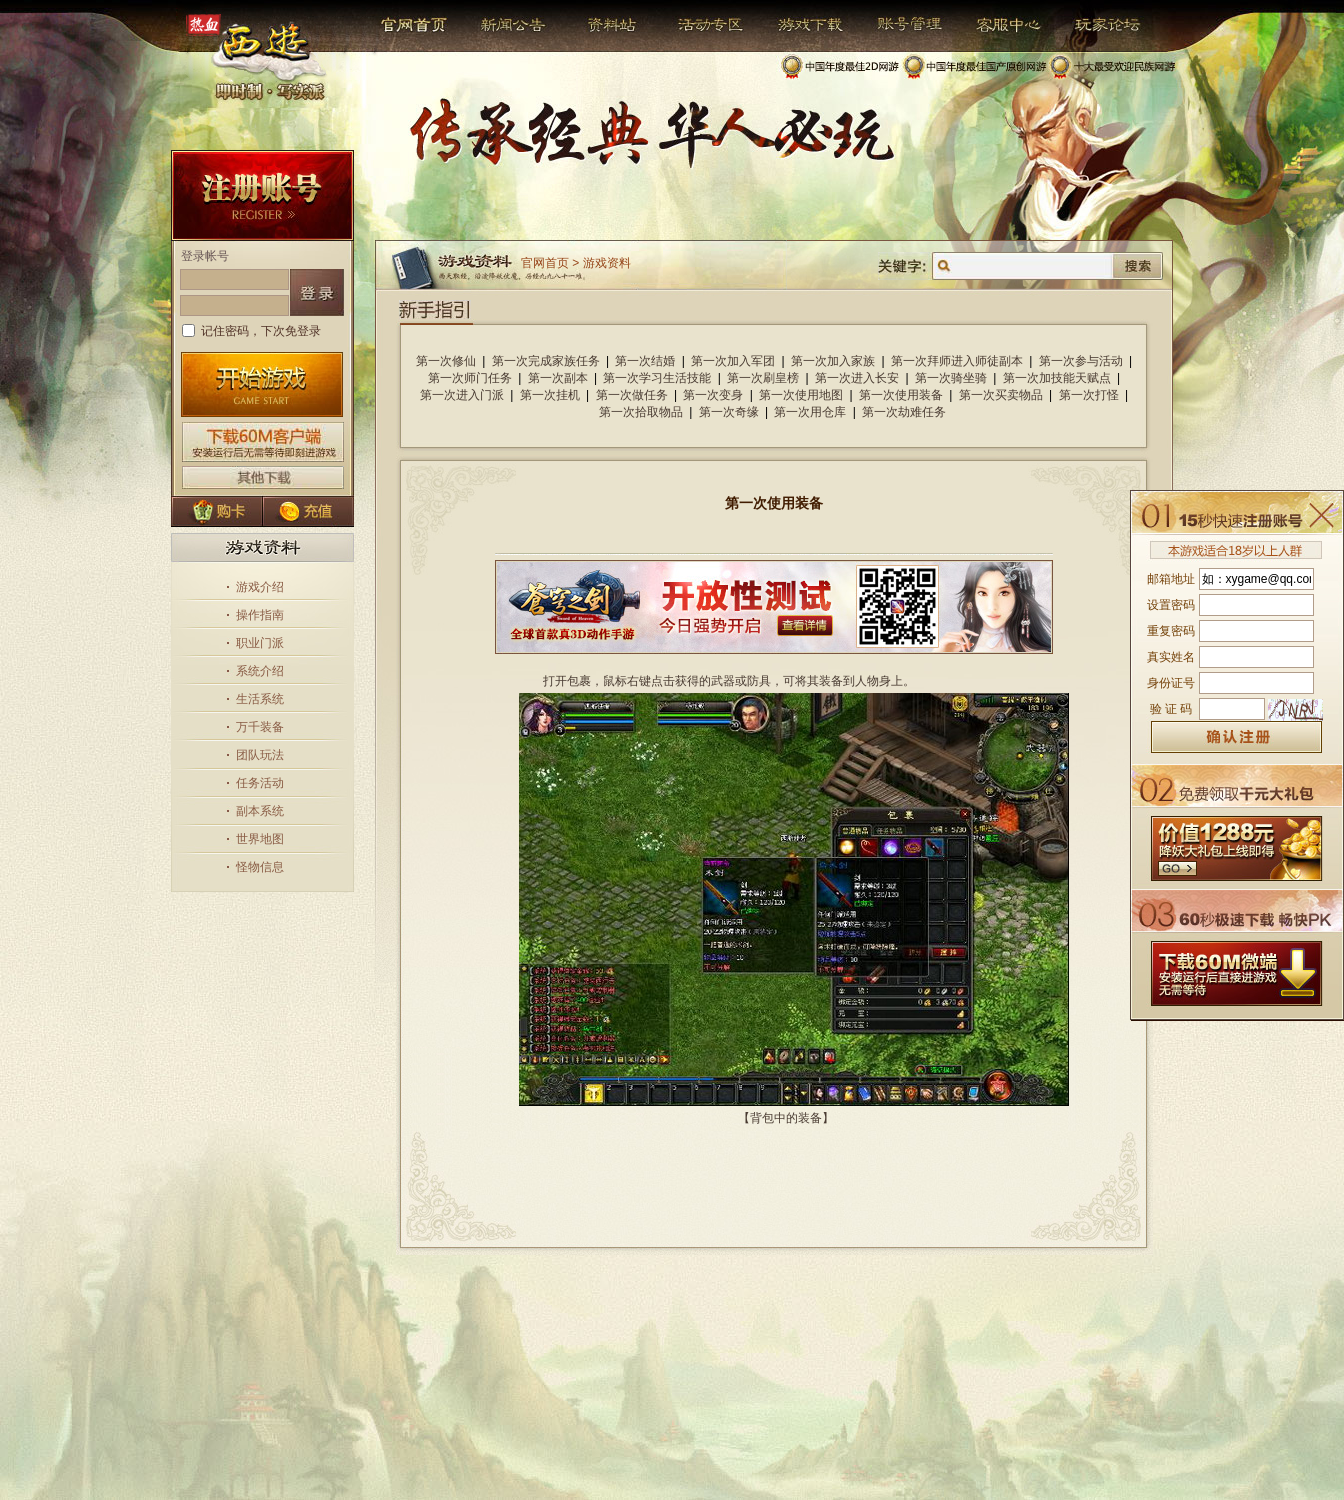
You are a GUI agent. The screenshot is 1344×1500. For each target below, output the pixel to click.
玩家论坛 (1092, 25)
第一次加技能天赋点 (1057, 378)
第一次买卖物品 (1001, 395)
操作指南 (260, 615)
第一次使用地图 (801, 395)
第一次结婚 (645, 361)
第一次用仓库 (810, 412)
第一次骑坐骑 (951, 378)
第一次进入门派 (462, 395)
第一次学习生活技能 (657, 378)
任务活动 (260, 783)
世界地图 (260, 839)
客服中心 (993, 25)
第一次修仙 (446, 361)
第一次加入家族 (833, 361)
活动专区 (702, 25)
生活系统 (260, 699)
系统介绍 (260, 671)
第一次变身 (713, 395)
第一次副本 (558, 378)
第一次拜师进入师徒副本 (957, 361)
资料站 (608, 25)
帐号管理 (896, 25)
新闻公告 (504, 25)
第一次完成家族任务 (546, 361)
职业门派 (260, 643)
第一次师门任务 (470, 378)
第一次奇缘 (729, 412)
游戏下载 (799, 25)
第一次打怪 (1089, 395)
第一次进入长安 (857, 378)
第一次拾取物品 (641, 412)
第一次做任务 (632, 395)
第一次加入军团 (733, 361)
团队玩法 (260, 755)
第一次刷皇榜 (763, 378)
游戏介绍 (260, 587)
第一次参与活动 (1081, 361)
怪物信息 (260, 867)
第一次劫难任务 (904, 412)
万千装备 (260, 727)
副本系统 (260, 811)
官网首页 (415, 25)
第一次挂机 (550, 395)
